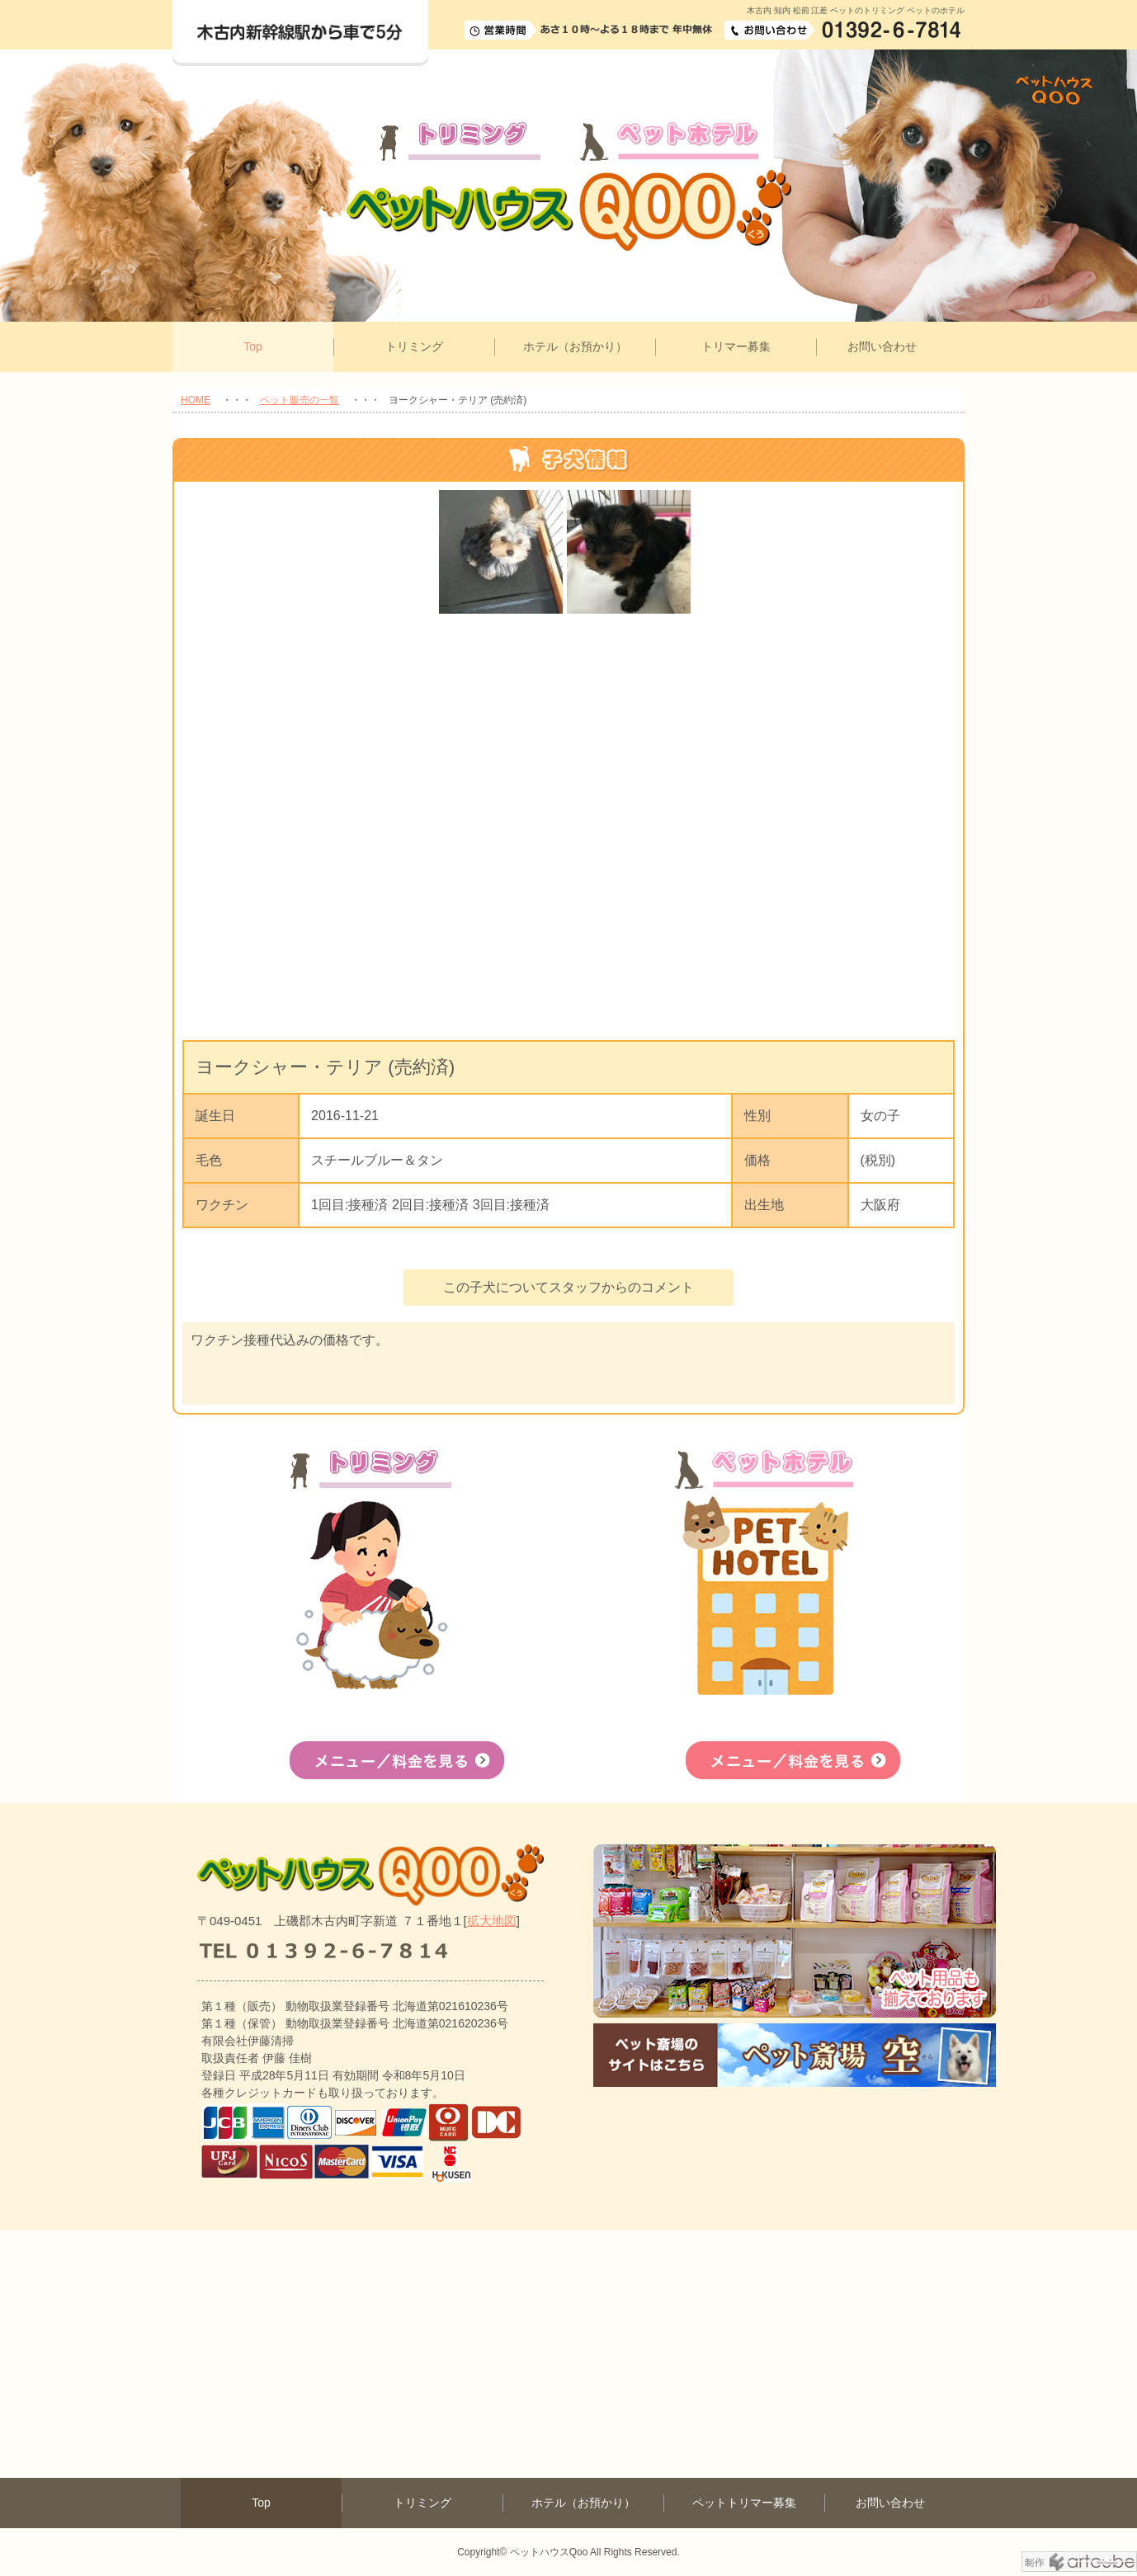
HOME (195, 400)
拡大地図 (492, 1921)
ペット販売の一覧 (299, 400)
